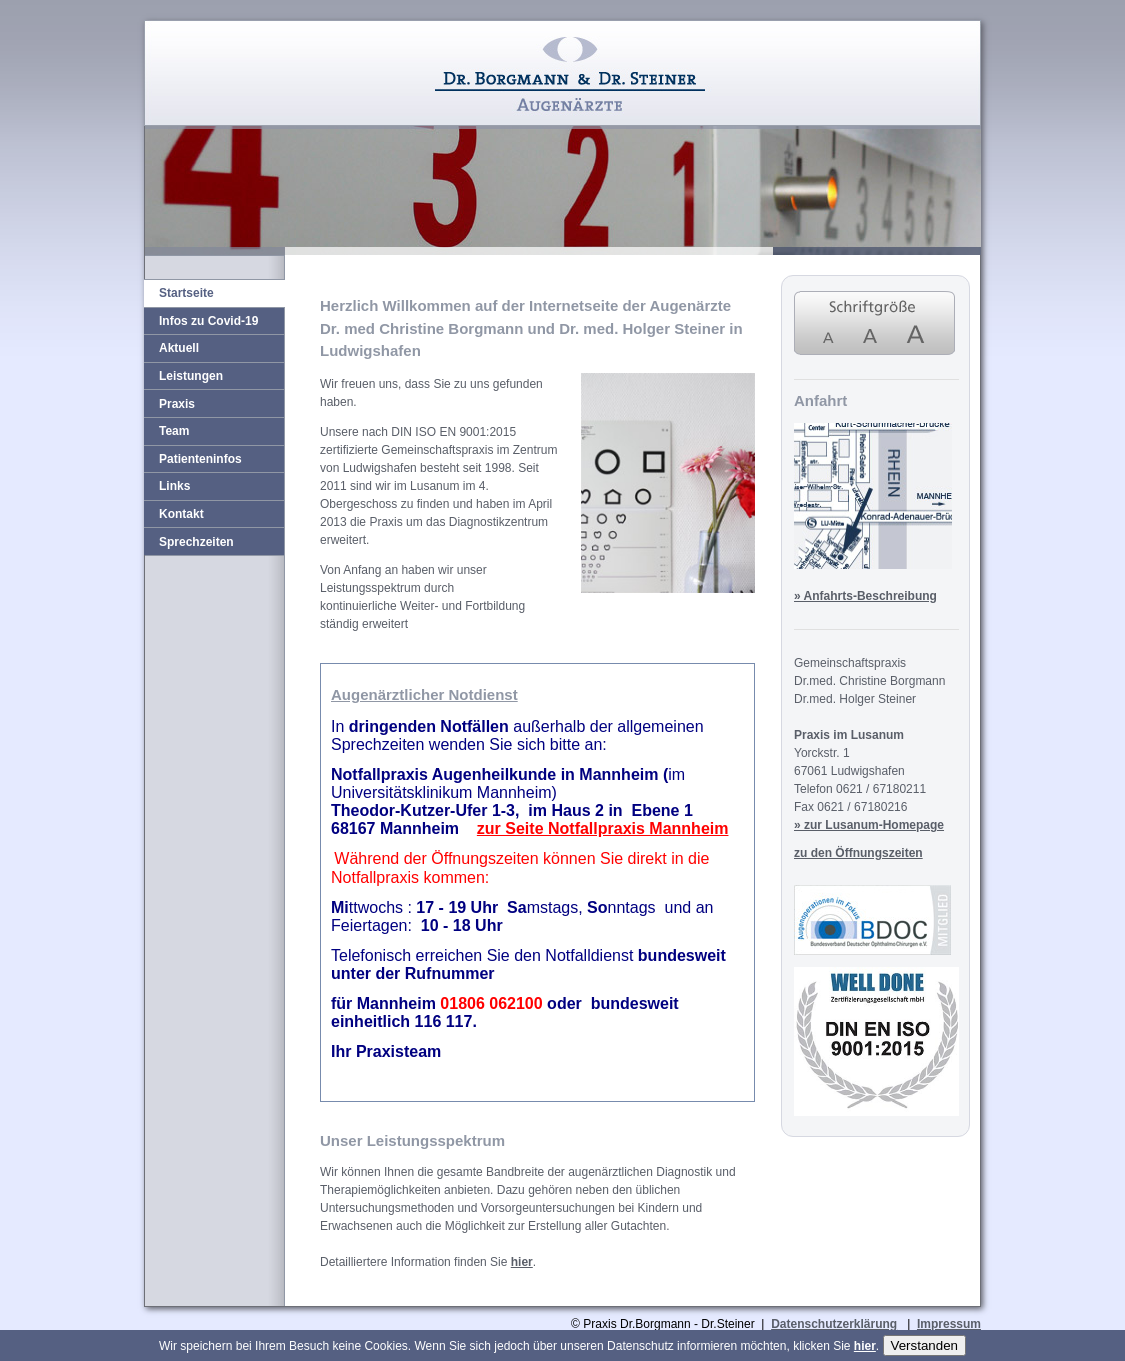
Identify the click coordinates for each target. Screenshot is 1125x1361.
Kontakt (181, 514)
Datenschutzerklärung (834, 1324)
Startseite (186, 293)
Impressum (949, 1324)
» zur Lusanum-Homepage (869, 825)
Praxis (177, 404)
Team (174, 431)
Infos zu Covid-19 (208, 321)
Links (174, 486)
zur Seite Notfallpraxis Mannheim (603, 828)
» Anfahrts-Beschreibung (865, 596)
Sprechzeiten (196, 542)
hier (522, 1262)
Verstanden (924, 1345)
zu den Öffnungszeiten (858, 853)
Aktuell (179, 348)
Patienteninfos (200, 459)
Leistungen (191, 376)
